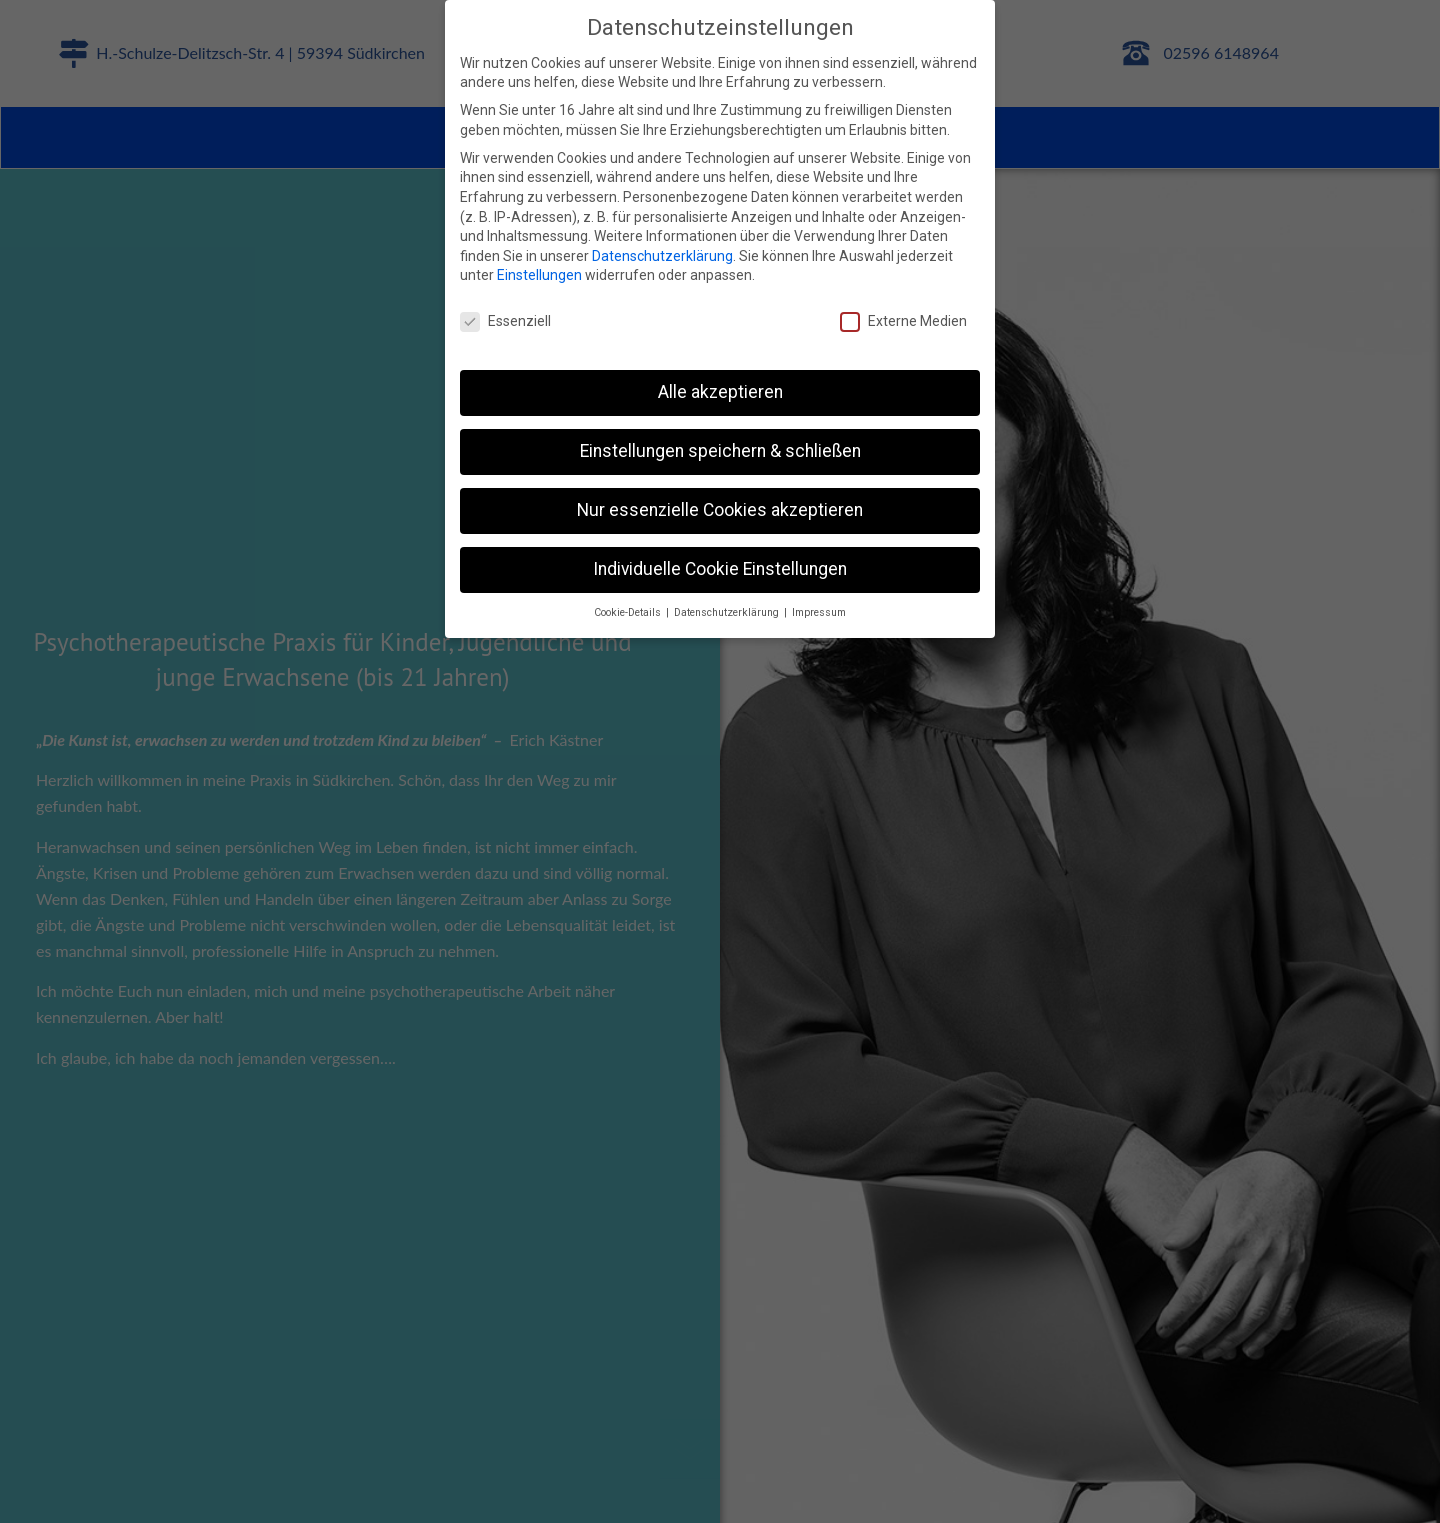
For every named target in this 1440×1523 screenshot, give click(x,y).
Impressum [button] (819, 612)
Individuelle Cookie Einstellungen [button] (720, 569)
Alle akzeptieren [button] (720, 392)
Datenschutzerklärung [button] (728, 612)
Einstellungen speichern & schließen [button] (720, 451)
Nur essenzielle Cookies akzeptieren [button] (720, 510)
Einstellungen (539, 275)
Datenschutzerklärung (662, 256)
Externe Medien (903, 321)
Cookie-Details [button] (629, 612)
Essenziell (505, 321)
